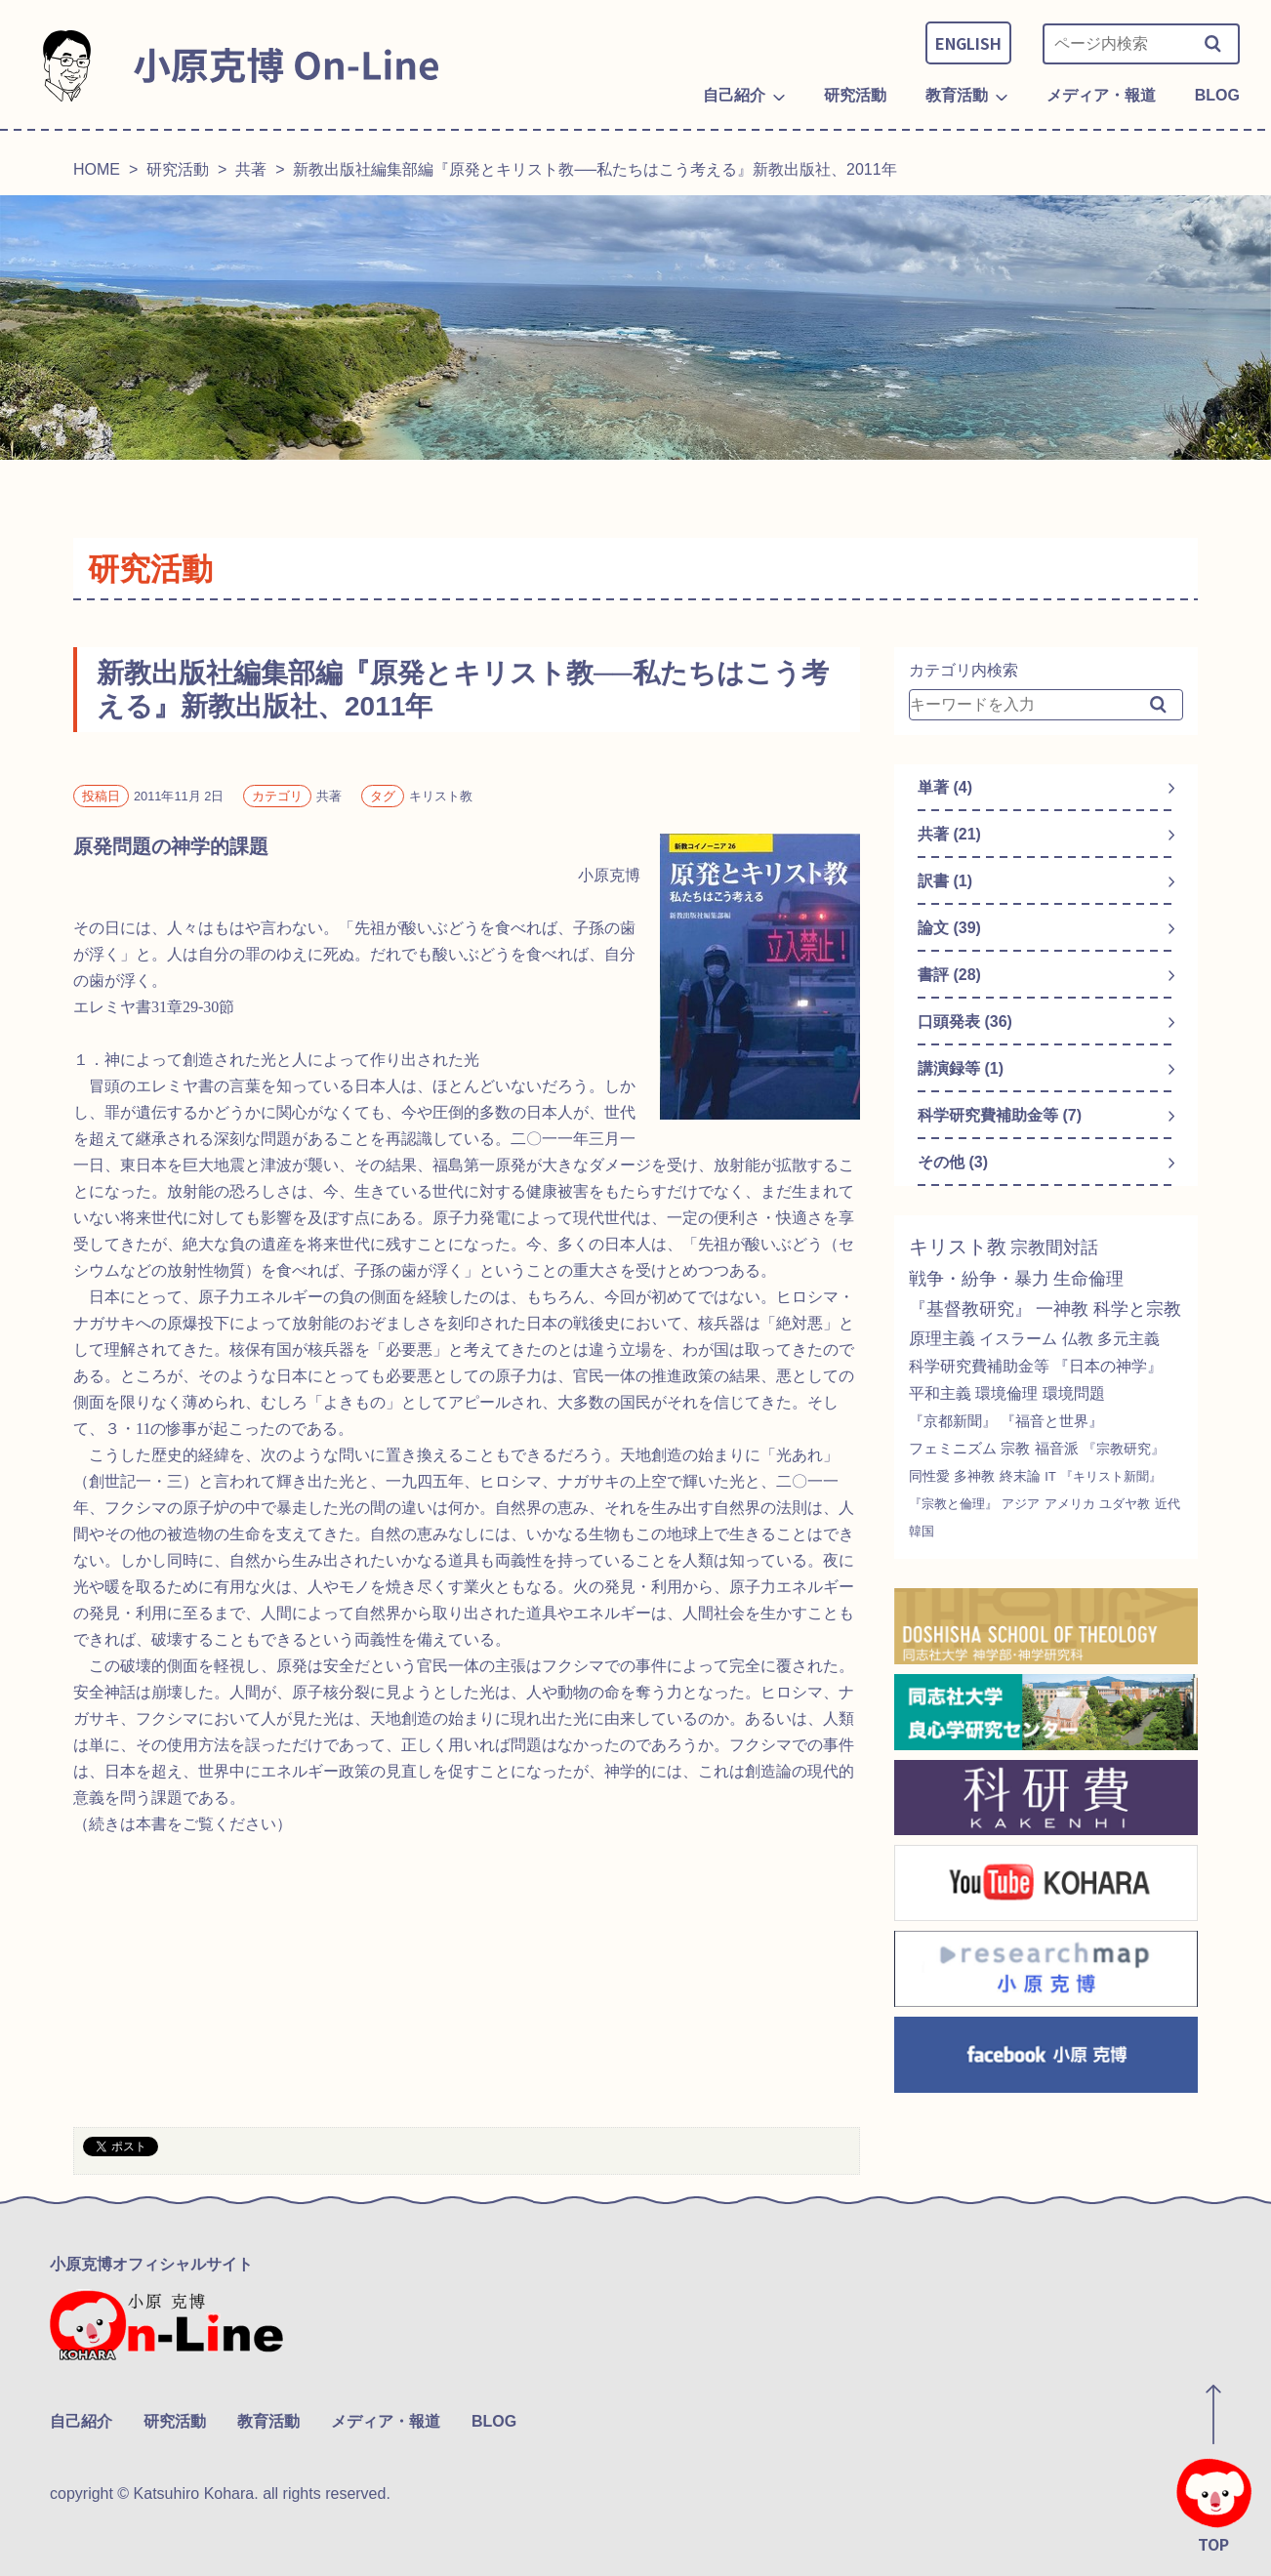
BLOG (494, 2421)
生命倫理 (1088, 1278)
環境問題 (1074, 1393)
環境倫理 (1006, 1393)
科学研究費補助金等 (979, 1366)
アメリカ (1070, 1503)
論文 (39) (949, 928)
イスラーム (1018, 1338)
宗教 (1015, 1448)
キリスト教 (957, 1246)
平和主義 (940, 1393)
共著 (250, 169)
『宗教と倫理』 (953, 1503)
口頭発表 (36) (965, 1021)
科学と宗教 (1137, 1309)
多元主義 (1128, 1338)
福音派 (1057, 1448)
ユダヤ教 (1124, 1503)
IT (1050, 1476)
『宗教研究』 (1124, 1449)
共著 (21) (949, 834)
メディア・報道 (385, 2421)
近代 (1167, 1503)
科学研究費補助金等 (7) (1000, 1115)
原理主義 (942, 1338)
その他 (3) (953, 1162)
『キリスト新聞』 (1111, 1476)
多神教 (974, 1476)
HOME (96, 169)
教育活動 (268, 2421)
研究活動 (177, 169)
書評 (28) (949, 974)
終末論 (1020, 1476)
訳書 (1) (945, 881)
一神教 (1062, 1309)
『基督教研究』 (970, 1309)
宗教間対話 (1054, 1247)
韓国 (921, 1531)
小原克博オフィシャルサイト (151, 2264)
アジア (1021, 1503)
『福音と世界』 (1052, 1420)
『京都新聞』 (953, 1420)
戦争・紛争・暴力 (979, 1278)
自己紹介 (81, 2421)
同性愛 (929, 1476)
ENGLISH (968, 43)
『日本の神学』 (1108, 1366)
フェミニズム (953, 1448)
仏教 (1077, 1338)
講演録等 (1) (961, 1068)
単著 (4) (945, 787)
